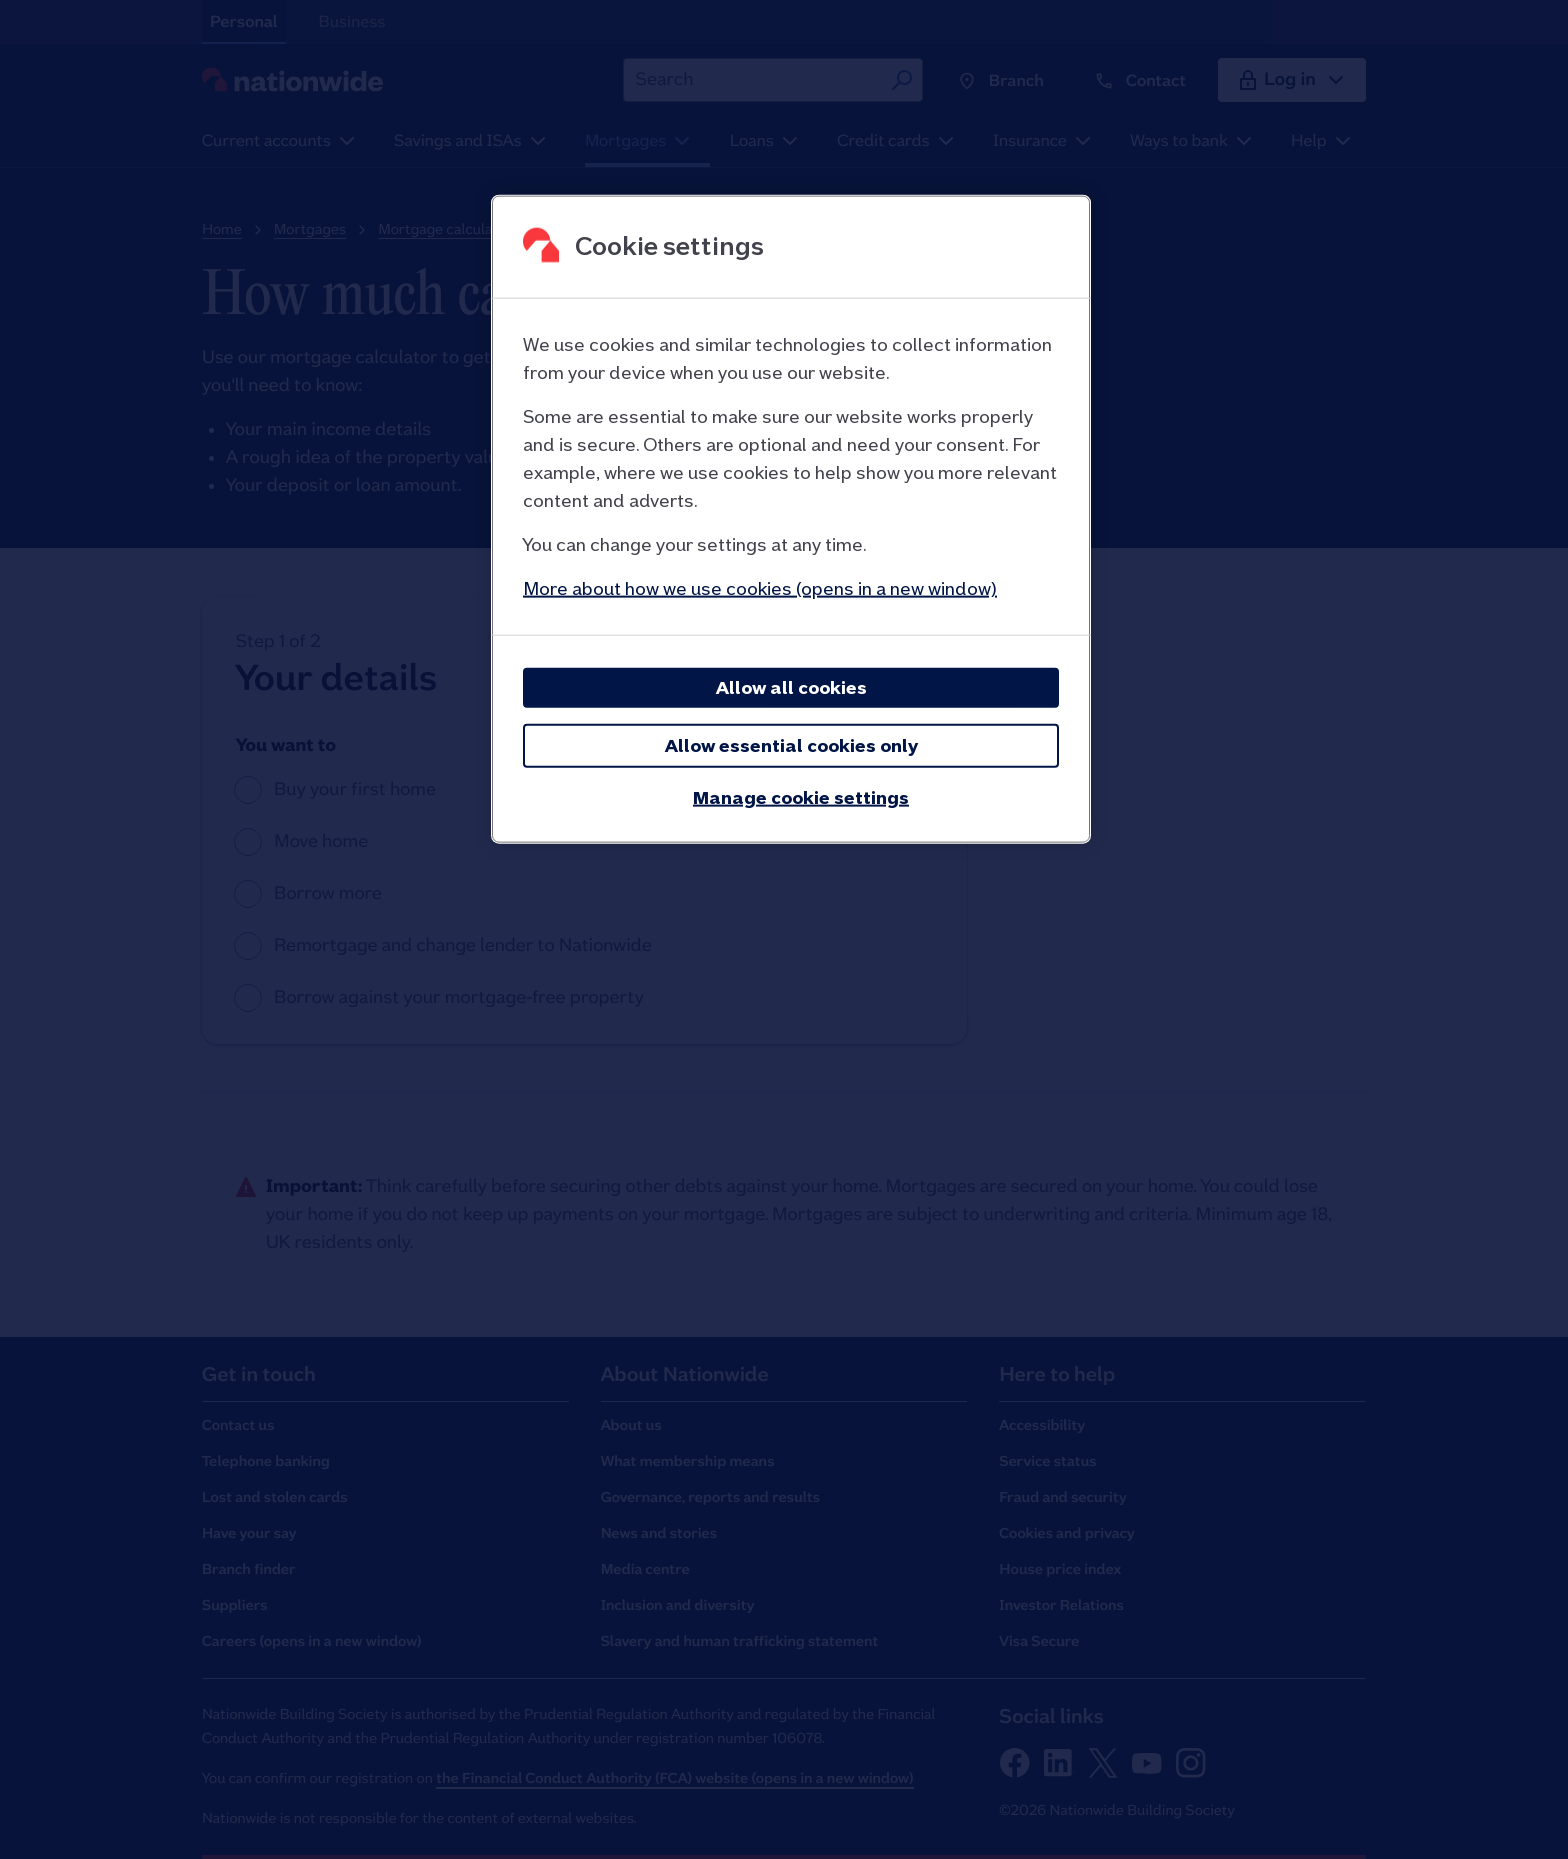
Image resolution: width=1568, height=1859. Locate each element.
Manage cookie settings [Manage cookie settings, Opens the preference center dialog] (801, 796)
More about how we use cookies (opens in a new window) (760, 587)
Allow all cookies (791, 686)
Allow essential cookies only (791, 744)
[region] (791, 518)
